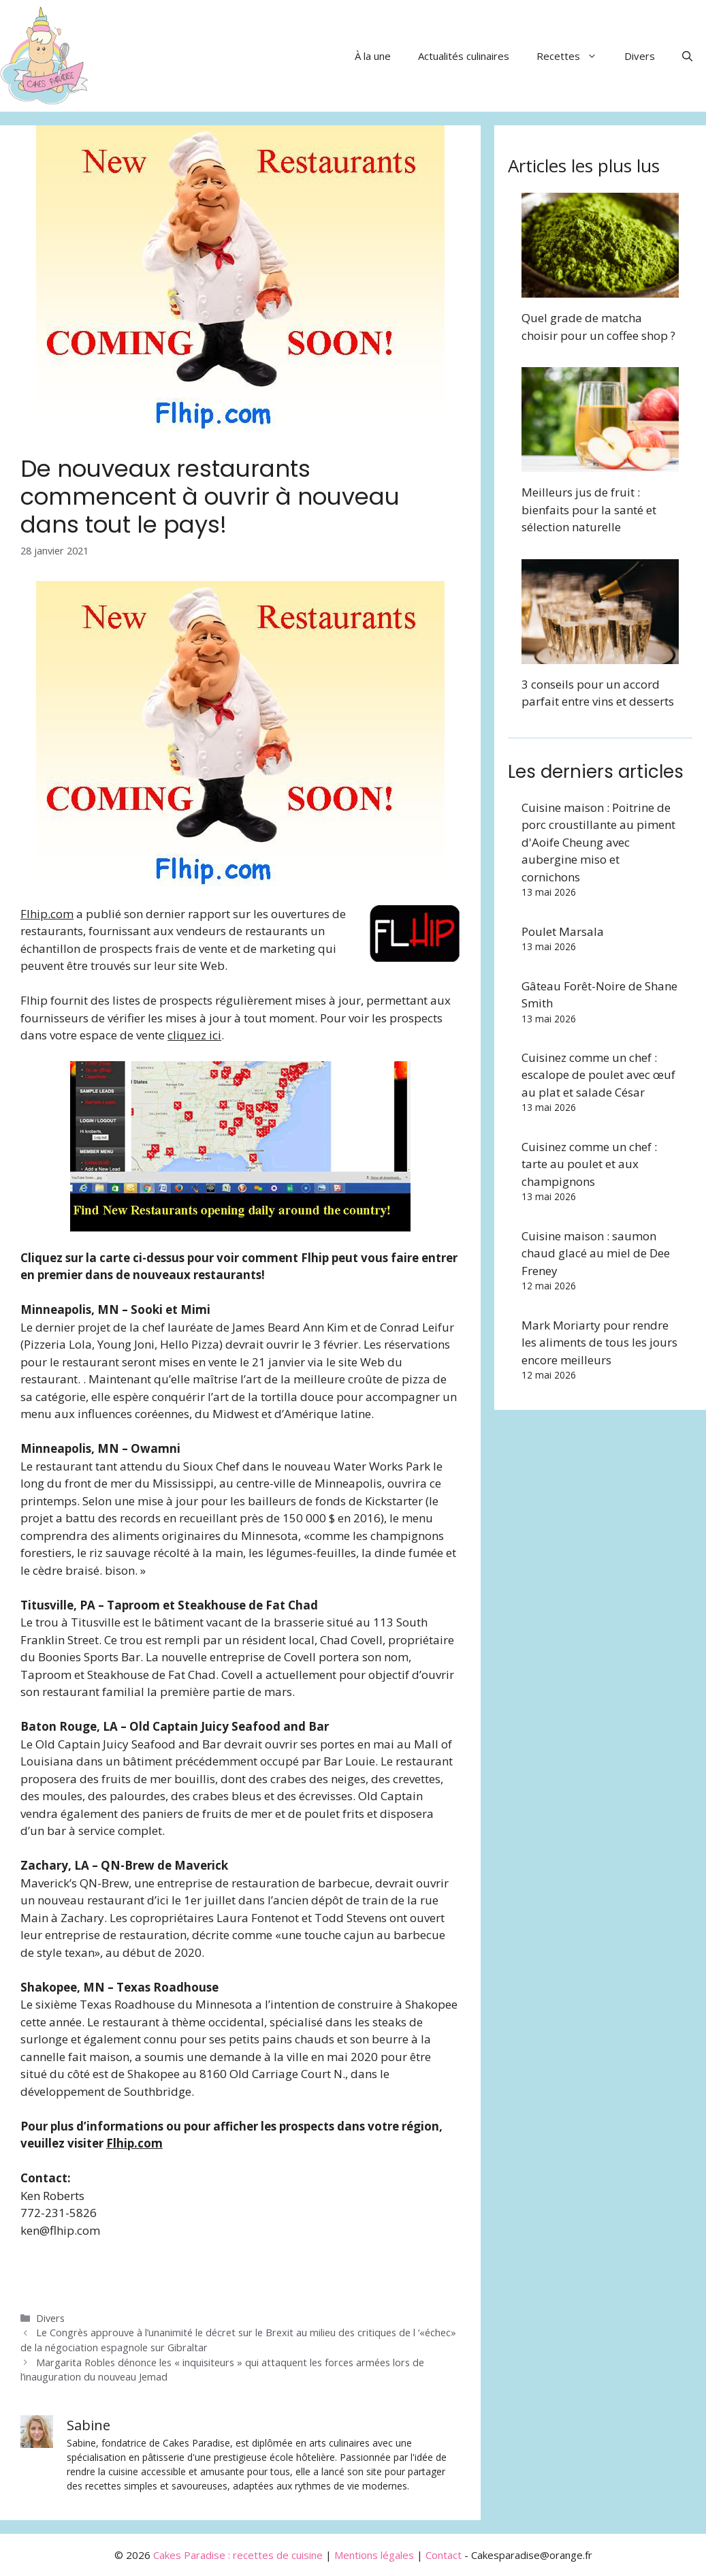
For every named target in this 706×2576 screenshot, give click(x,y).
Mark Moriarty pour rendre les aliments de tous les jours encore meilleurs (599, 1342)
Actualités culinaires (463, 56)
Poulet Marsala (563, 931)
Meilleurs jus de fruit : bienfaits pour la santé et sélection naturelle (589, 509)
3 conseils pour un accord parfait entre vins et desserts (598, 693)
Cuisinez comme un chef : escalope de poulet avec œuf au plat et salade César (598, 1075)
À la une (373, 56)
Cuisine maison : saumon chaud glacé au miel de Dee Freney (596, 1253)
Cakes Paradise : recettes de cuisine (238, 2555)
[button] (687, 55)
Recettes (573, 55)
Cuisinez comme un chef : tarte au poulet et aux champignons (589, 1164)
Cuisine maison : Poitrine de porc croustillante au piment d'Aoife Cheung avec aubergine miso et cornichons (598, 842)
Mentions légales (374, 2555)
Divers (639, 56)
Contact (444, 2555)
